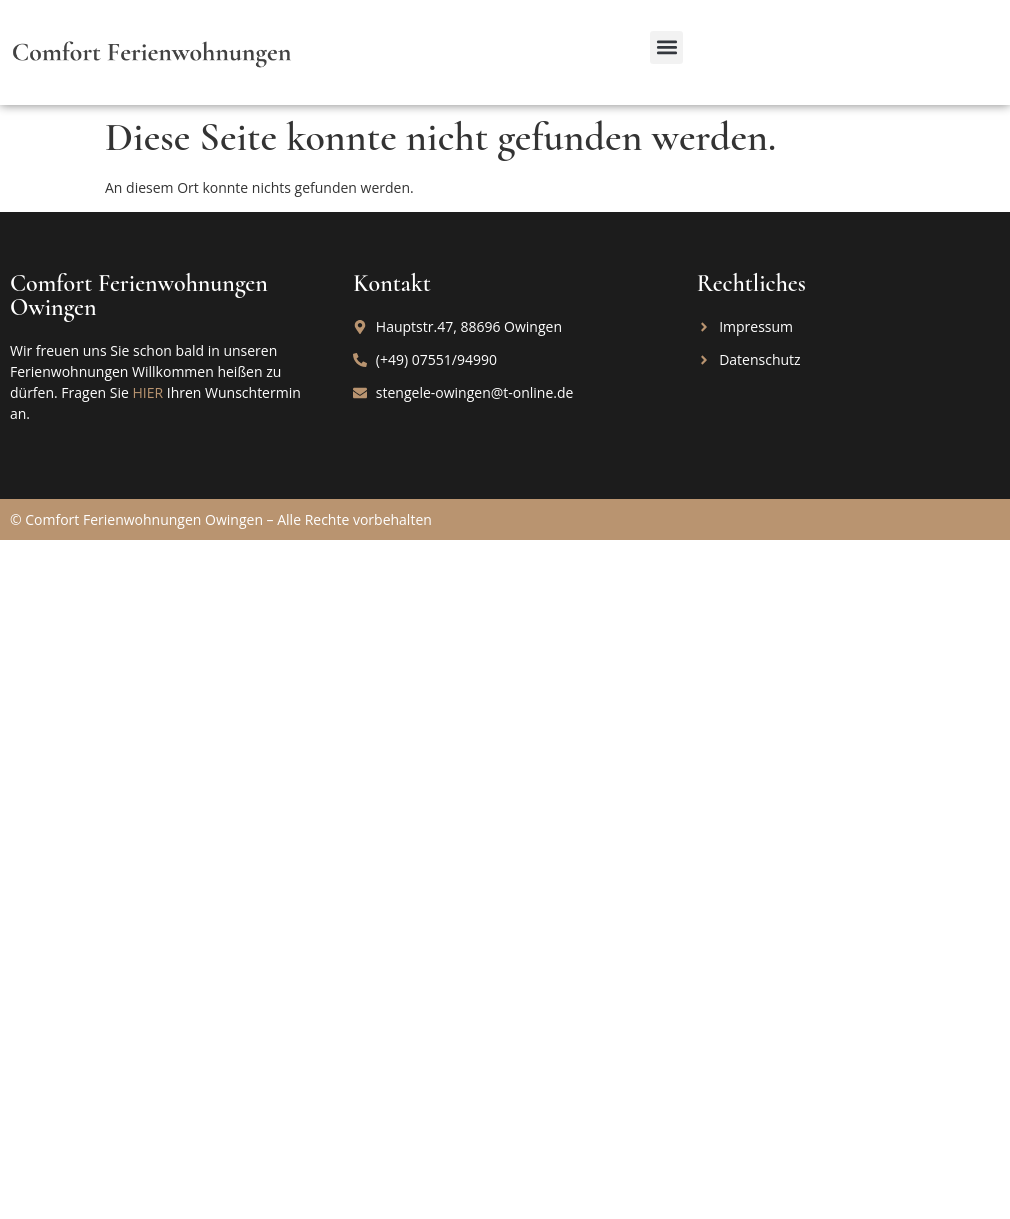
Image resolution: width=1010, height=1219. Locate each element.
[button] (666, 47)
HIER (147, 392)
